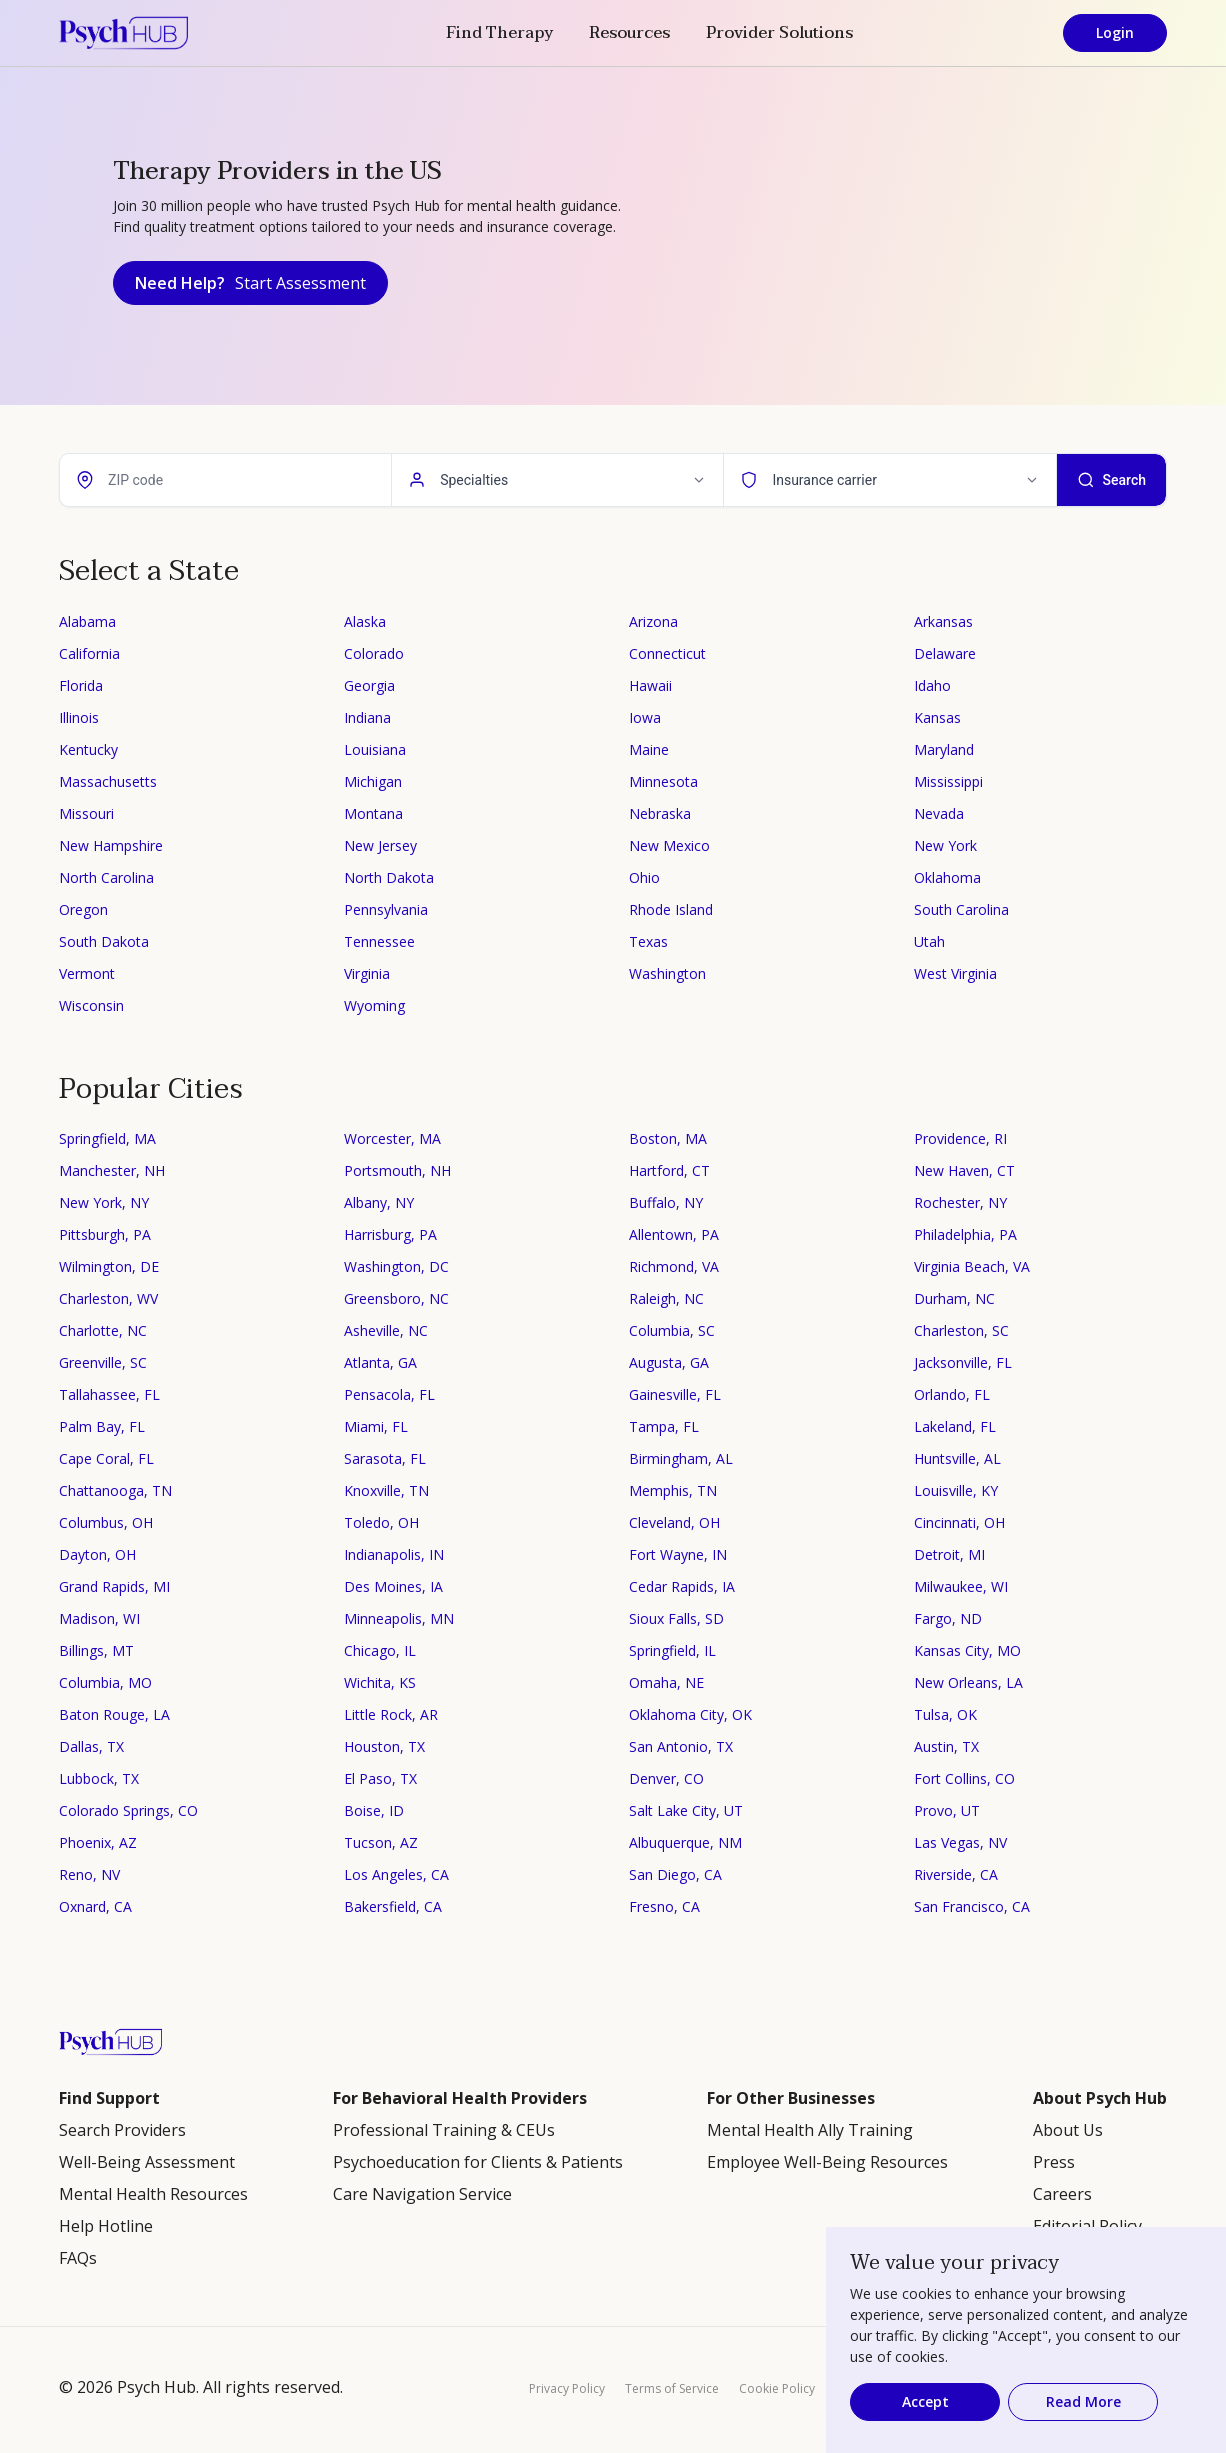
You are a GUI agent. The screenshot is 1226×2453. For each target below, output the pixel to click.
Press (1054, 2162)
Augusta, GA (669, 1362)
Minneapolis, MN (399, 1618)
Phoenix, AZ (98, 1842)
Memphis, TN (673, 1490)
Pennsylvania (386, 909)
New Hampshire (111, 845)
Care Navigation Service (422, 2194)
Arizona (653, 621)
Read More (1083, 2401)
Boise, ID (374, 1810)
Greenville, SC (103, 1362)
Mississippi (948, 781)
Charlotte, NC (103, 1330)
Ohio (644, 877)
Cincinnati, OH (959, 1522)
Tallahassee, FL (109, 1394)
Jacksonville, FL (963, 1362)
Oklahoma (947, 877)
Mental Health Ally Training (810, 2130)
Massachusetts (108, 781)
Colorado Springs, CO (128, 1810)
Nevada (939, 813)
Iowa (645, 717)
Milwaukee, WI (961, 1586)
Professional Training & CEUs (444, 2130)
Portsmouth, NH (397, 1170)
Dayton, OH (97, 1554)
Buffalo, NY (666, 1202)
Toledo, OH (381, 1522)
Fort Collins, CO (964, 1778)
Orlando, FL (952, 1394)
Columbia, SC (672, 1330)
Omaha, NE (666, 1682)
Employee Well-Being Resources (827, 2162)
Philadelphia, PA (965, 1234)
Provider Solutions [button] (779, 33)
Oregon (83, 909)
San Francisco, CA (972, 1906)
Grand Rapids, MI (114, 1586)
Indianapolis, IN (394, 1554)
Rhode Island (671, 909)
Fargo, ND (948, 1618)
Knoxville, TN (386, 1490)
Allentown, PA (674, 1234)
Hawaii (650, 685)
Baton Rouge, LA (114, 1714)
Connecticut (667, 653)
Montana (373, 813)
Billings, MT (96, 1650)
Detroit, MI (949, 1554)
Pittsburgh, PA (105, 1234)
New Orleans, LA (968, 1682)
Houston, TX (384, 1746)
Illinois (79, 717)
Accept (925, 2401)
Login (1115, 32)
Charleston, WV (108, 1298)
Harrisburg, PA (390, 1234)
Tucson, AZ (381, 1842)
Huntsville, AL (957, 1458)
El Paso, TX (380, 1778)
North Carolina (106, 877)
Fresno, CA (664, 1906)
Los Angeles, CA (396, 1874)
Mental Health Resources (153, 2194)
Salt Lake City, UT (686, 1810)
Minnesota (663, 781)
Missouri (86, 813)
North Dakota (389, 877)
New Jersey (380, 845)
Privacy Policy (567, 2388)
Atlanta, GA (380, 1362)
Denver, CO (666, 1778)
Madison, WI (99, 1618)
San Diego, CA (675, 1874)
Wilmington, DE (109, 1266)
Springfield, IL (672, 1650)
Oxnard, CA (95, 1906)
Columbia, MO (105, 1682)
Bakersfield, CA (393, 1906)
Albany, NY (379, 1202)
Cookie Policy (777, 2388)
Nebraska (660, 813)
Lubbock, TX (99, 1778)
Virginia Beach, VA (972, 1266)
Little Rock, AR (391, 1714)
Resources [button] (629, 33)
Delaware (945, 653)
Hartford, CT (669, 1170)
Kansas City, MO (967, 1650)
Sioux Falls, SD (676, 1618)
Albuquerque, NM (685, 1842)
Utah (929, 941)
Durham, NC (954, 1298)
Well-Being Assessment (147, 2162)
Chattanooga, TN (115, 1490)
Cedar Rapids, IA (682, 1586)
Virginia (367, 973)
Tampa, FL (664, 1426)
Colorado (374, 653)
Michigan (373, 781)
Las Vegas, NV (960, 1842)
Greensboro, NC (396, 1298)
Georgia (369, 685)
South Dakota (104, 941)
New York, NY (104, 1202)
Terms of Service (672, 2388)
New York (945, 845)
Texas (648, 941)
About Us (1068, 2130)
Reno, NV (89, 1874)
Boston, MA (668, 1138)
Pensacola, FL (389, 1394)
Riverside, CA (956, 1874)
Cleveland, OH (674, 1522)
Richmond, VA (674, 1266)
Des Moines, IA (393, 1586)
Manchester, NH (112, 1170)
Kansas (937, 717)
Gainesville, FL (675, 1394)
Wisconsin (91, 1005)
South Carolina (961, 909)
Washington (667, 973)
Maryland (944, 749)
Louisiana (375, 749)
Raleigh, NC (666, 1298)
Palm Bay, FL (102, 1426)
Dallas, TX (91, 1746)
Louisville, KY (956, 1490)
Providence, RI (960, 1138)
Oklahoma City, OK (690, 1714)
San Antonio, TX (681, 1746)
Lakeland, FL (955, 1426)
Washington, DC (396, 1266)
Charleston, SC (961, 1330)
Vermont (87, 973)
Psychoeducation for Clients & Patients (478, 2162)
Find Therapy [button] (499, 33)
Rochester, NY (960, 1202)
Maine (649, 749)
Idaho (932, 685)
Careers (1062, 2194)
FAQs (78, 2258)
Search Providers (122, 2130)
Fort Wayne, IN (678, 1554)
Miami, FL (376, 1426)
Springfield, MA (107, 1138)
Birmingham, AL (681, 1458)
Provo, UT (947, 1810)
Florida (81, 685)
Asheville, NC (386, 1330)
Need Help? (250, 283)
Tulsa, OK (945, 1714)
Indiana (367, 717)
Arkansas (943, 621)
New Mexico (669, 845)
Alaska (365, 621)
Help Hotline (106, 2226)
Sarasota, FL (385, 1458)
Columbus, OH (106, 1522)
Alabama (87, 621)
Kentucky (88, 749)
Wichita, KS (380, 1682)
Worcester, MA (392, 1138)
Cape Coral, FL (106, 1458)
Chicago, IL (380, 1650)
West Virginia (955, 973)
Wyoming (374, 1005)
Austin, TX (946, 1746)
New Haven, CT (964, 1170)
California (89, 653)
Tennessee (379, 941)
